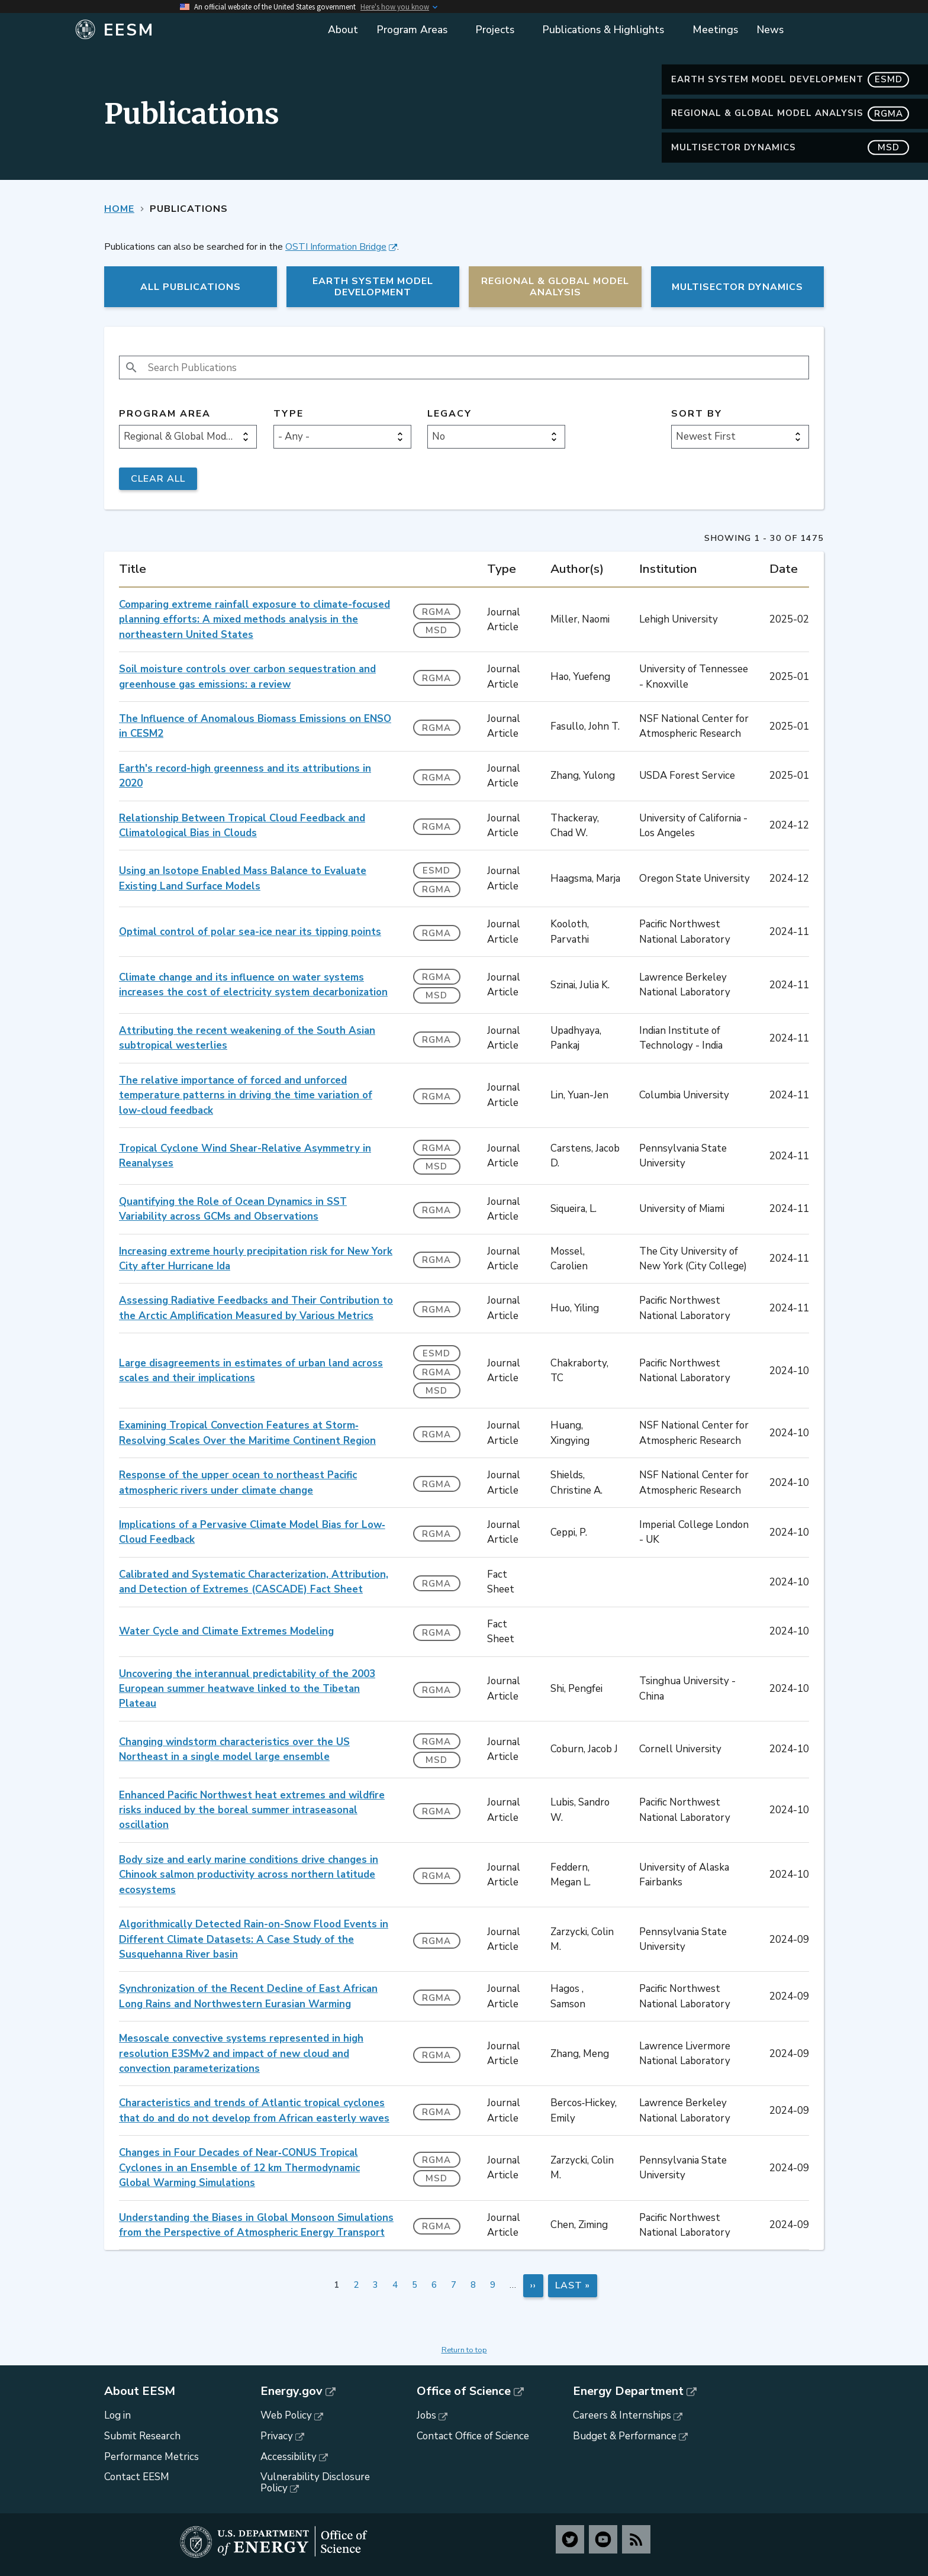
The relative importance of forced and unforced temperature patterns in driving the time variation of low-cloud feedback (245, 1095)
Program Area (165, 414)
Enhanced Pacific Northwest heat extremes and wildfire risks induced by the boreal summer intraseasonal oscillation (252, 1810)
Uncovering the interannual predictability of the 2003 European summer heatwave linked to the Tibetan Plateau (247, 1689)
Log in (117, 2415)
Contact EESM (136, 2477)
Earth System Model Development (790, 79)
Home (119, 208)
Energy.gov (291, 2391)
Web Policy (286, 2415)
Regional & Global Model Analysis (790, 113)
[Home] (193, 30)
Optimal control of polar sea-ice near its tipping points (250, 932)
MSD (436, 630)
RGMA (436, 612)
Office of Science (464, 2391)
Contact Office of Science (473, 2436)
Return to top (464, 2350)
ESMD (436, 870)
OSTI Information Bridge (335, 246)
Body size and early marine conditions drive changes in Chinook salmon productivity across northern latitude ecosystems (248, 1875)
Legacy (449, 414)
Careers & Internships (622, 2415)
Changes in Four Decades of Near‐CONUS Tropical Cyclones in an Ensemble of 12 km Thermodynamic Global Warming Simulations (239, 2168)
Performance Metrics (151, 2457)
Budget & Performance (624, 2436)
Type (288, 414)
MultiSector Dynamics (790, 147)
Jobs (426, 2415)
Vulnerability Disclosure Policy (315, 2482)
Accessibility (288, 2457)
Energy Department (628, 2391)
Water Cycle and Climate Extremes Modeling (226, 1631)
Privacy (276, 2436)
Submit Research (142, 2436)
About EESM (139, 2391)
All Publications (190, 287)
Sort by (696, 414)
